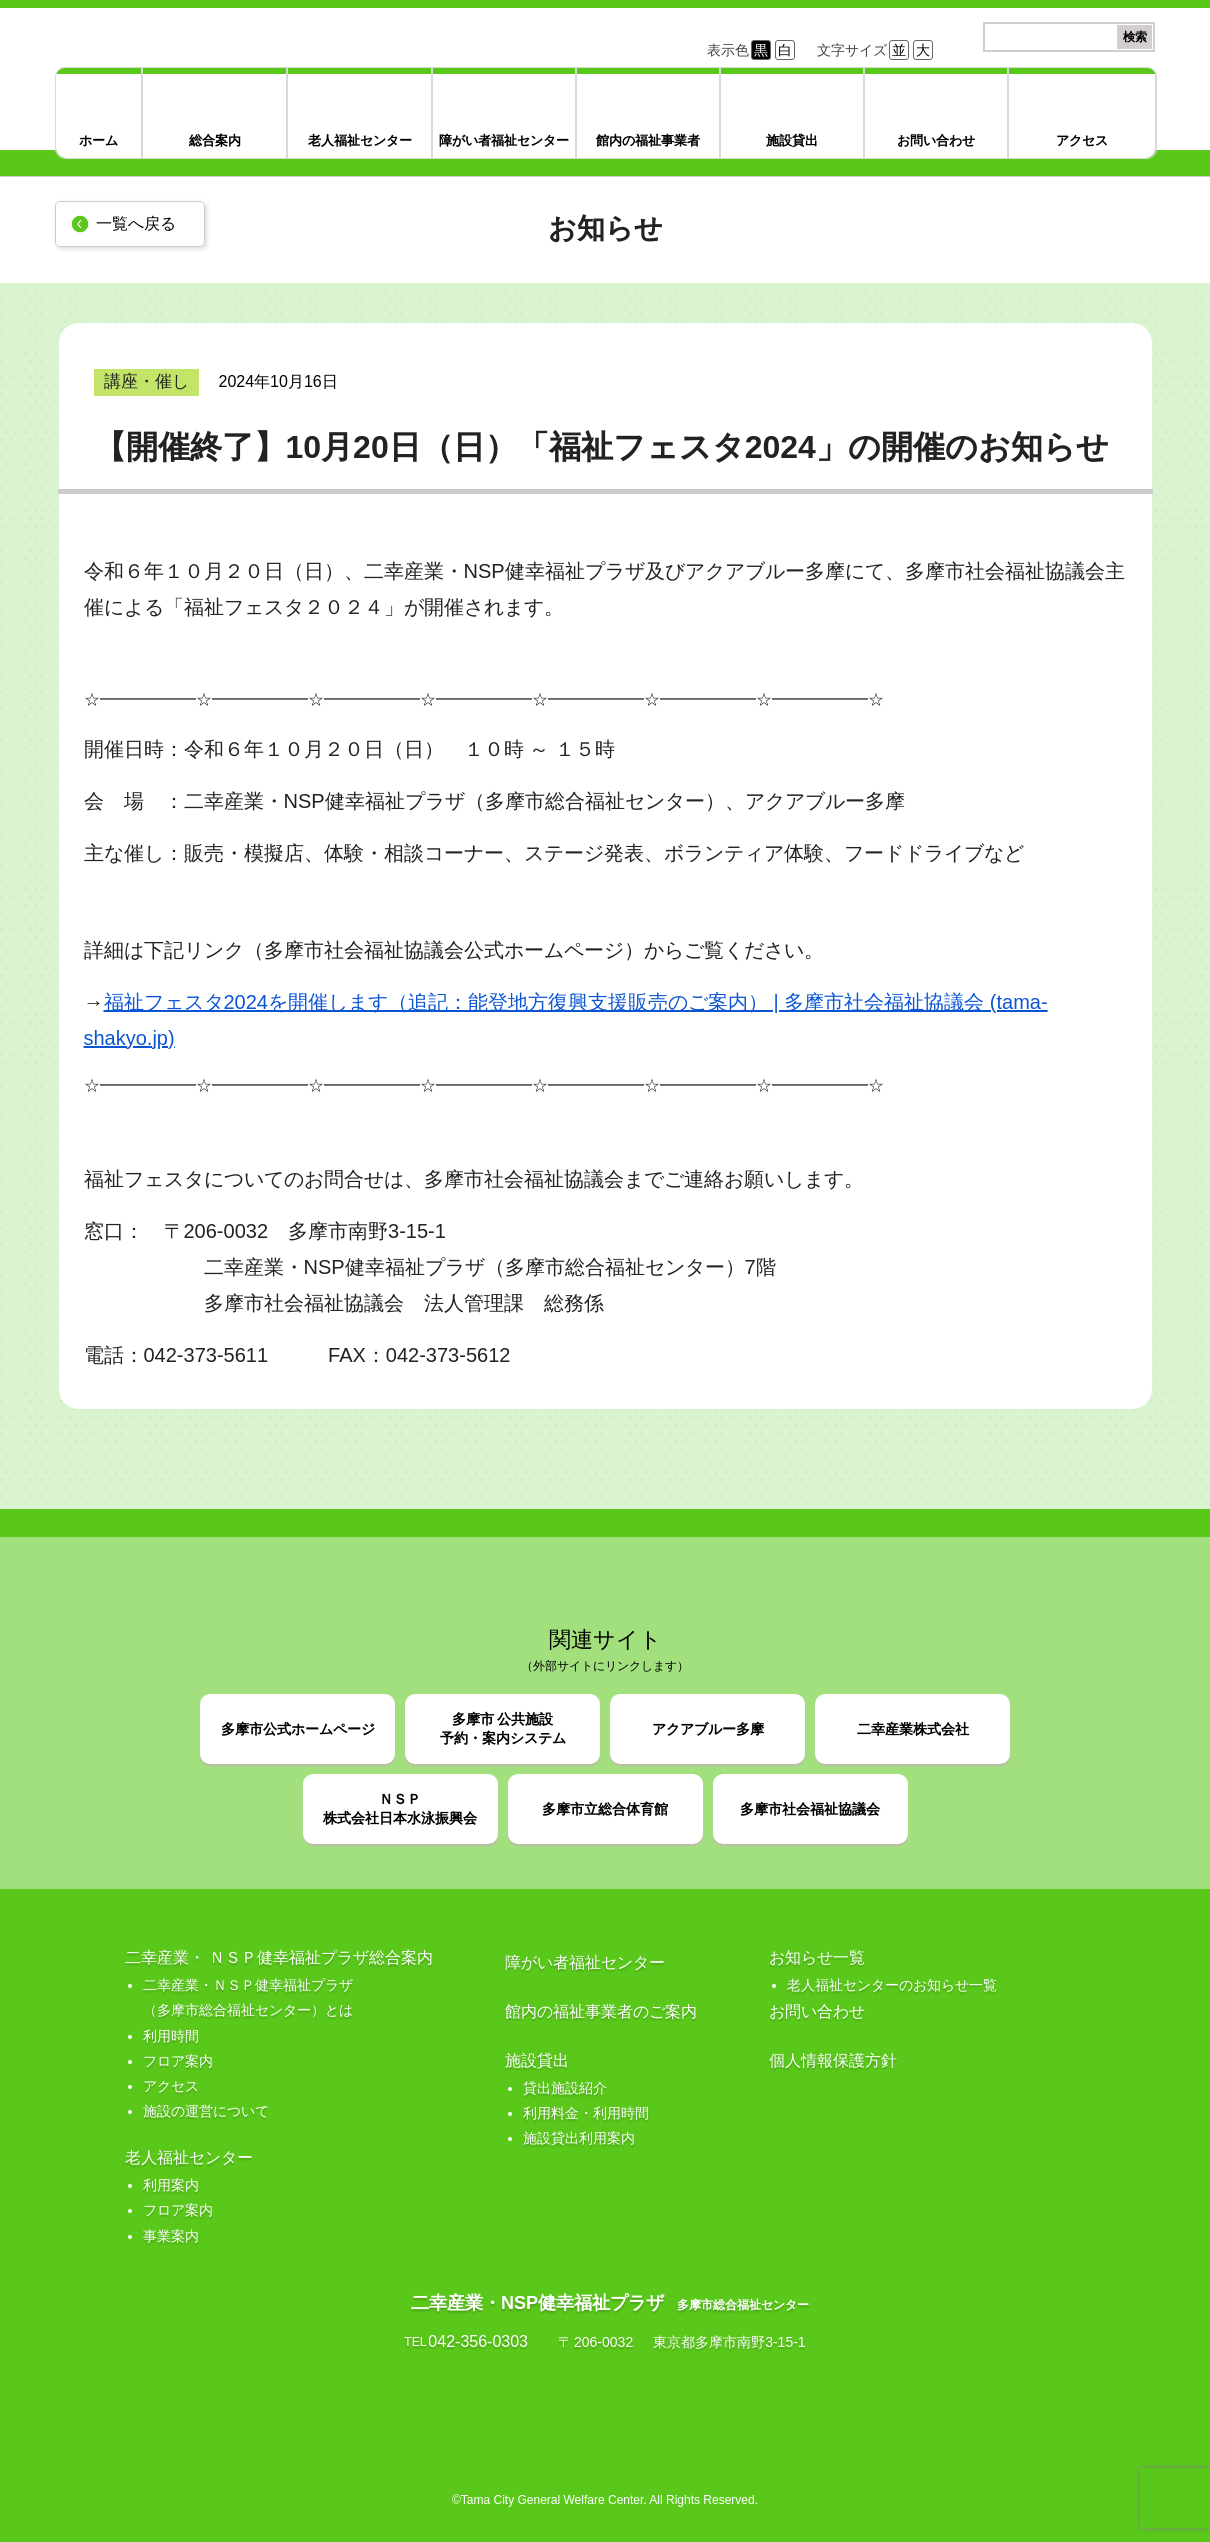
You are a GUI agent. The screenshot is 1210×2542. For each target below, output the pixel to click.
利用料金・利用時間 (586, 2113)
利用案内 (171, 2185)
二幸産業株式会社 (913, 1729)
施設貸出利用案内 (579, 2138)
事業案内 (171, 2236)
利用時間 (171, 2036)
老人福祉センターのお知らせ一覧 (892, 1985)
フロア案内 (178, 2061)
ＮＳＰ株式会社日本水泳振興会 (400, 1809)
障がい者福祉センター (504, 140)
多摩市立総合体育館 (605, 1809)
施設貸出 (792, 140)
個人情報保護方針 (833, 2060)
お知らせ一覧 (817, 1957)
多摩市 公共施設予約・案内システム (503, 1729)
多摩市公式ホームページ (298, 1729)
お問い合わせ (936, 140)
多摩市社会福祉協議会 (810, 1809)
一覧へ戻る (136, 223)
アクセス (1082, 140)
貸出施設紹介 (565, 2088)
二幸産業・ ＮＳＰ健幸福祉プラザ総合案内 (279, 1957)
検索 (1135, 37)
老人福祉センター (360, 140)
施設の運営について (206, 2111)
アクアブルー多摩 (708, 1729)
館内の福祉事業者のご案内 (601, 2011)
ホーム (98, 140)
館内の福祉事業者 (648, 140)
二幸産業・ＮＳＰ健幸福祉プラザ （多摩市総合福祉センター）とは (248, 1997)
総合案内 (215, 140)
